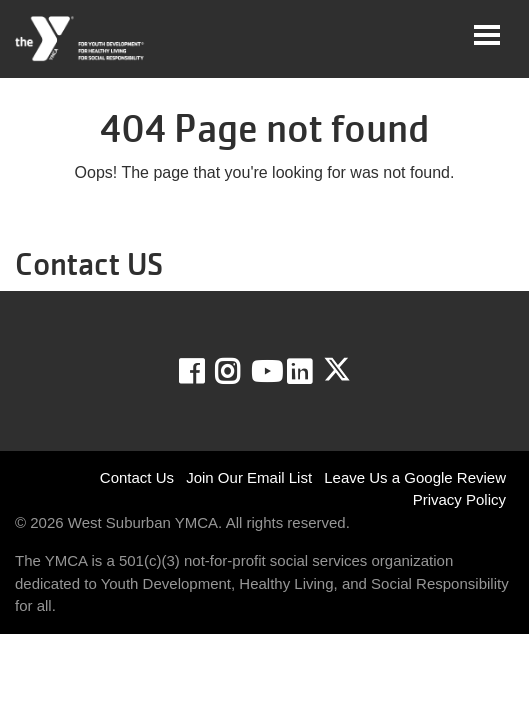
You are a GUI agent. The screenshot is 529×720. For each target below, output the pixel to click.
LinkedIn (313, 372)
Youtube (265, 372)
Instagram (241, 372)
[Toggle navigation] (487, 35)
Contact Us (137, 477)
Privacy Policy (459, 499)
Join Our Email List (249, 477)
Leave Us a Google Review (415, 477)
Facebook (205, 372)
